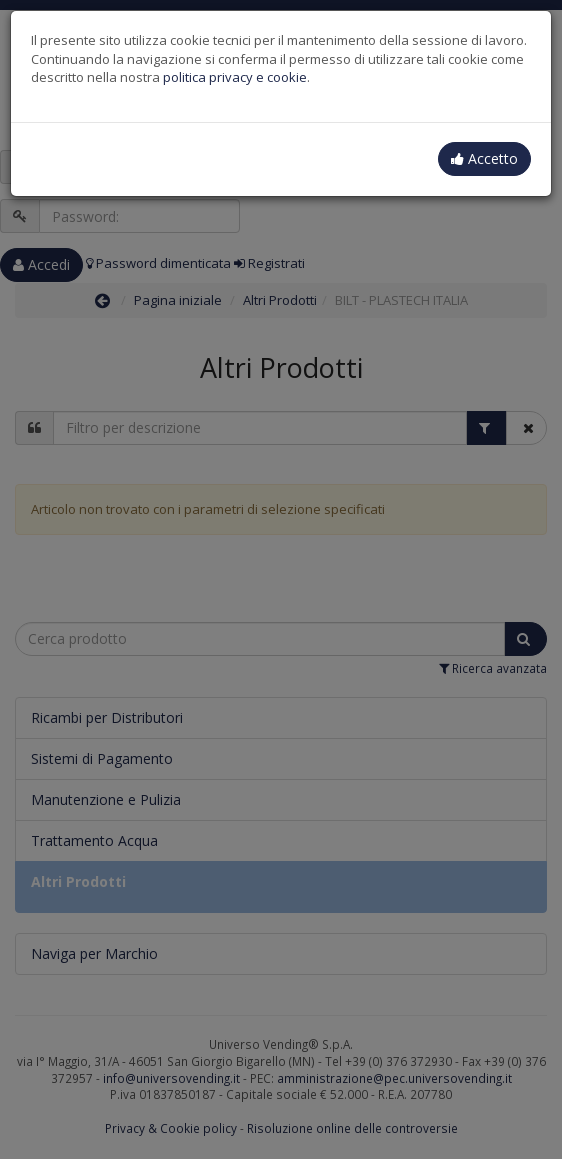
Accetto (484, 158)
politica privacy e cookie (235, 77)
